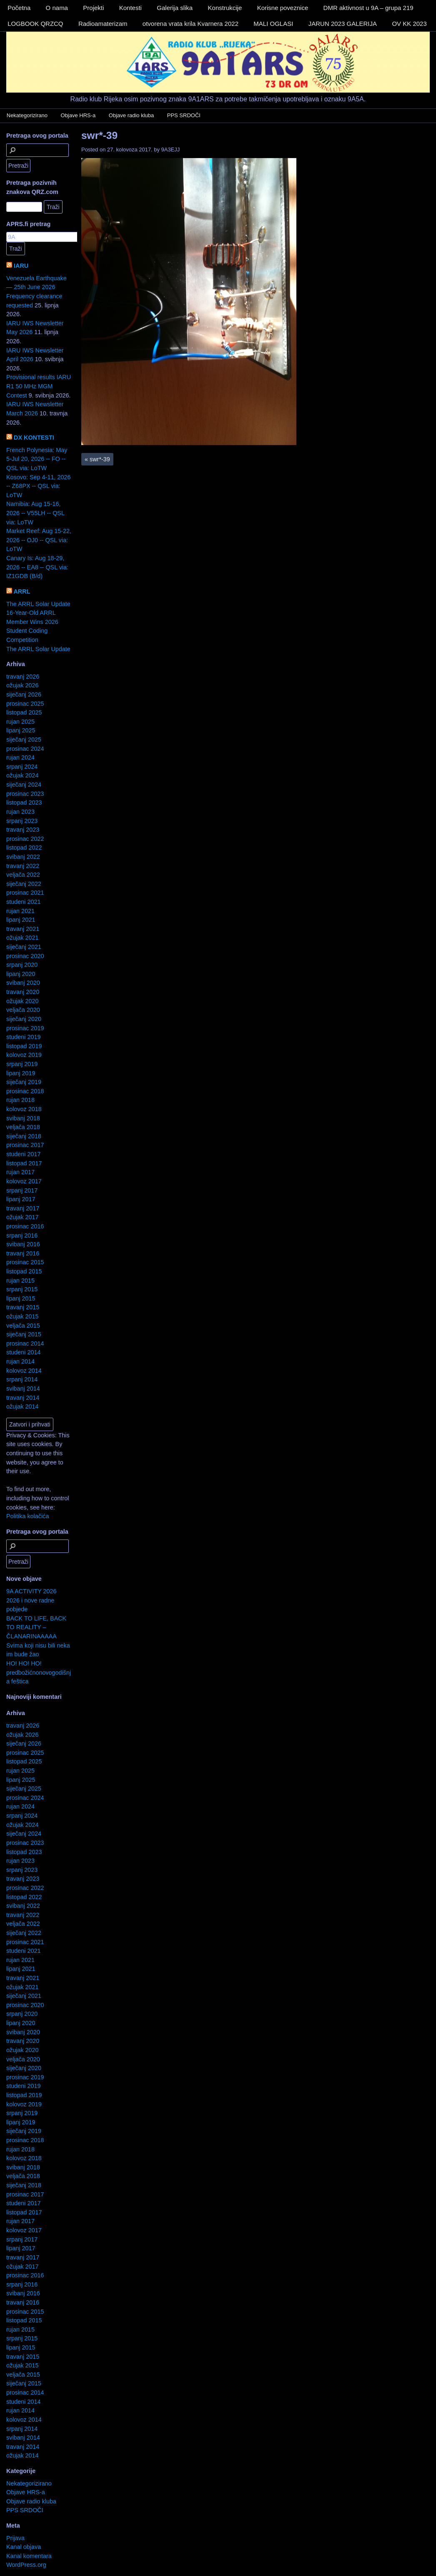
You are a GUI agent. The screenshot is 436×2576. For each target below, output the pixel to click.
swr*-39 (99, 135)
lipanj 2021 (20, 919)
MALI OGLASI (273, 23)
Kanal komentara (29, 2556)
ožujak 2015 (22, 1316)
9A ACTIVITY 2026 (31, 1591)
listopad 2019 (24, 1046)
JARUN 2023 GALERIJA (342, 23)
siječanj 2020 (23, 1019)
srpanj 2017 (22, 1190)
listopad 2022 (24, 847)
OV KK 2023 (409, 23)
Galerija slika (175, 7)
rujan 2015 (20, 1280)
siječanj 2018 (23, 1136)
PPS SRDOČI (183, 115)
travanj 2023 (22, 829)
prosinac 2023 (25, 793)
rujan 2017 (20, 1172)
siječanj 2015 (23, 1334)
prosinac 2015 (25, 1262)
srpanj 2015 (22, 1289)
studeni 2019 (23, 1037)
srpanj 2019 (22, 1064)
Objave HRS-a (78, 115)
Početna (19, 7)
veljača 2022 (23, 874)
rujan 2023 (20, 811)
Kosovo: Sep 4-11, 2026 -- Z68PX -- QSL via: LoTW (38, 486)
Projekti (93, 7)
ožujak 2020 (22, 1001)
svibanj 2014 (23, 1388)
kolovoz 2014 (24, 1370)
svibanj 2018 (23, 1118)
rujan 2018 (20, 1100)
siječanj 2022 (23, 883)
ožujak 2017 (22, 1217)
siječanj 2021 (23, 946)
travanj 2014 (22, 1397)
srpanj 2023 (22, 821)
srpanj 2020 (22, 964)
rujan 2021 (20, 911)
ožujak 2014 (22, 1406)
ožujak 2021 (22, 937)
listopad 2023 (24, 802)
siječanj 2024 (23, 784)
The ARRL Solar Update (38, 604)
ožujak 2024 (22, 775)
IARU (21, 265)
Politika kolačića (27, 1516)
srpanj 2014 (22, 1379)
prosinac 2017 (25, 1145)
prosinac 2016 (25, 1226)
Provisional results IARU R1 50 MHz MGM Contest (38, 386)
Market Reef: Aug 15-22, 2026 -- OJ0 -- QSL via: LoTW (38, 540)
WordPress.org (26, 2564)
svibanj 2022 (23, 856)
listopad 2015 (24, 1271)
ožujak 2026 (22, 685)
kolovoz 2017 (24, 1181)
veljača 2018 (23, 1127)
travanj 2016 (22, 1253)
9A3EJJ (170, 149)
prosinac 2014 (25, 1343)
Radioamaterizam (103, 23)
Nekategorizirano (27, 115)
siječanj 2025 (23, 739)
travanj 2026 (22, 676)
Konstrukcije (225, 7)
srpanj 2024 (22, 766)
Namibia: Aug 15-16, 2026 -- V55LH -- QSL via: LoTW (35, 513)
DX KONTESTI (34, 437)
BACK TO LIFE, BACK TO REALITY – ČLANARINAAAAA (36, 1627)
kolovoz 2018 (24, 1109)
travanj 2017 (22, 1208)
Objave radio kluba (131, 115)
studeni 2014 (23, 1352)
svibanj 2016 (23, 1244)
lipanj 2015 (20, 1298)
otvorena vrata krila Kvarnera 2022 (190, 23)
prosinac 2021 (25, 892)
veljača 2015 (23, 1325)
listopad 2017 (24, 1163)
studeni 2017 (23, 1154)
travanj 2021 (22, 929)
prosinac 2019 (25, 1028)
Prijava (15, 2538)
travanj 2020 (22, 992)
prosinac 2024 (25, 748)
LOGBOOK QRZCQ (35, 23)
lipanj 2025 (20, 730)
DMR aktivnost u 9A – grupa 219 (368, 7)
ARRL (21, 591)
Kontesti (130, 7)
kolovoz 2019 (24, 1055)
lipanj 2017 (20, 1199)
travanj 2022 (22, 866)
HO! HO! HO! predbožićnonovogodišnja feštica (38, 1672)
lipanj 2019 (20, 1073)
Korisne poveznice (282, 7)
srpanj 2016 (22, 1235)
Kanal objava (23, 2546)
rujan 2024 (20, 757)
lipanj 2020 (20, 974)
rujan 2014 (20, 1361)
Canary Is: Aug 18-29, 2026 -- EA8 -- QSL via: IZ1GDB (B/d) (37, 567)
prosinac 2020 (25, 956)
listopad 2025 (24, 712)
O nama (57, 7)
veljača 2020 (23, 1009)
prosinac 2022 (25, 838)
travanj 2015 (22, 1307)
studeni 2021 (23, 901)
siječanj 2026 (23, 694)
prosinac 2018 (25, 1091)
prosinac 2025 (25, 703)
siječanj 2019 (23, 1082)
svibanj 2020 (23, 982)
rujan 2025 (20, 721)
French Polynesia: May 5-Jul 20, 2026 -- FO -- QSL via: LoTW (36, 459)
